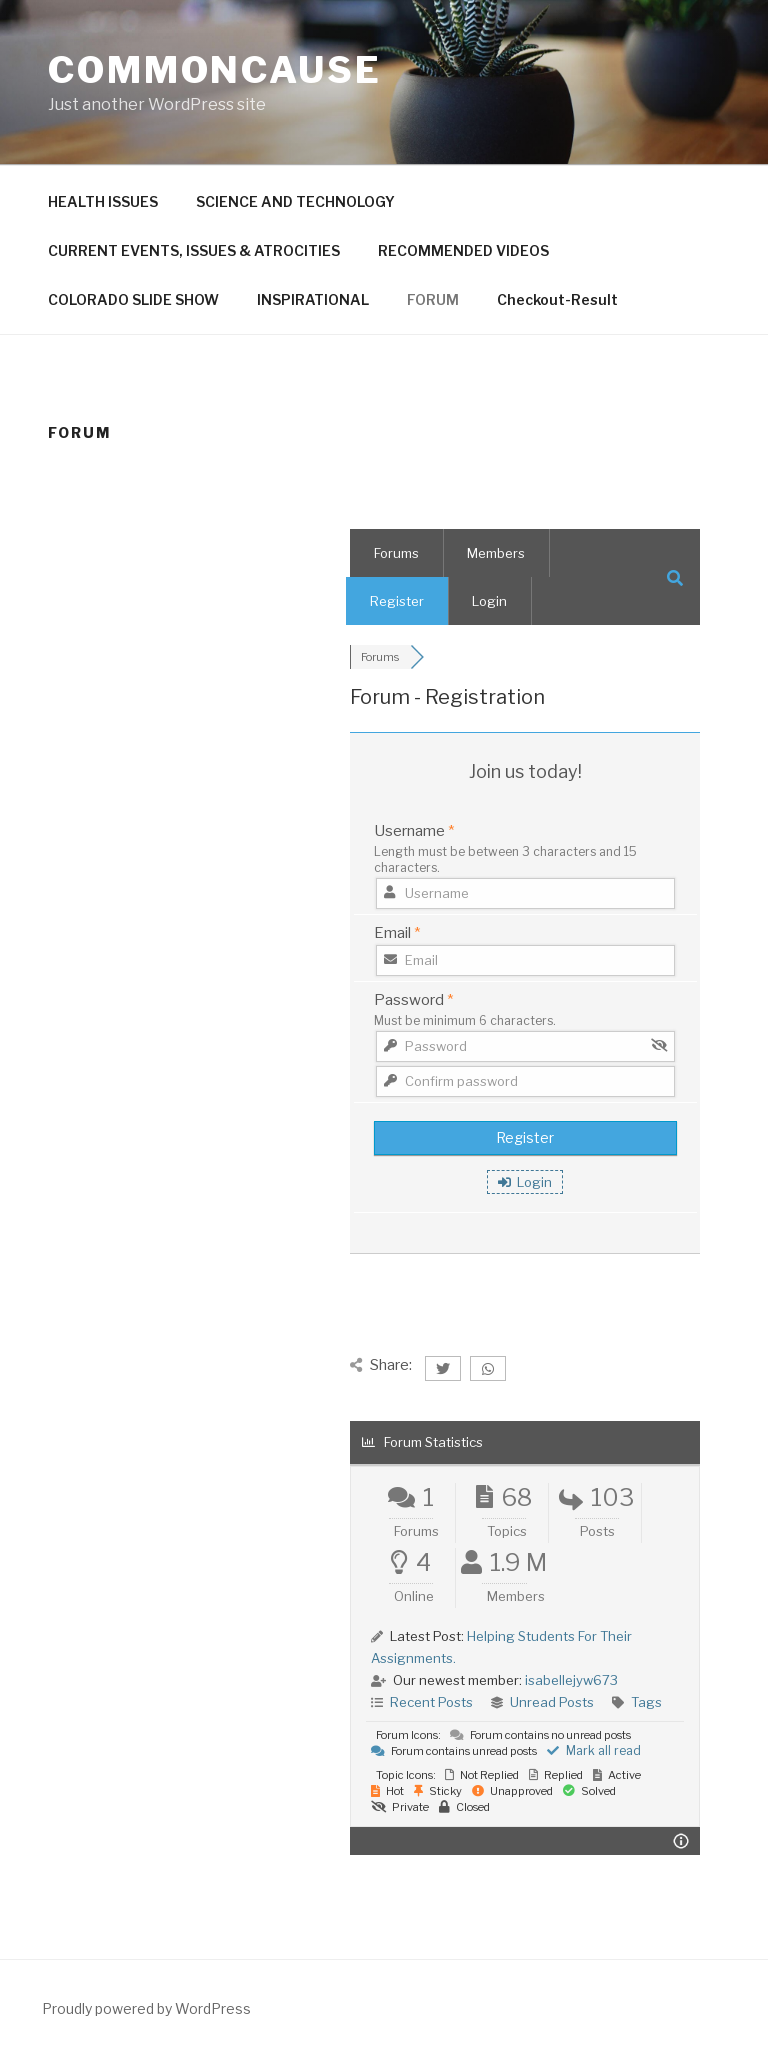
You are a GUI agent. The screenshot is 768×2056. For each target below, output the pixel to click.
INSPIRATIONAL (313, 299)
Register (397, 601)
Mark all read (594, 1750)
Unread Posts (552, 1702)
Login (489, 601)
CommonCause (215, 70)
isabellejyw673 (571, 1680)
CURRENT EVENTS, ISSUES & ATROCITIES (194, 250)
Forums (396, 553)
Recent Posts (431, 1702)
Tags (646, 1702)
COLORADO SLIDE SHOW (133, 299)
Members (496, 553)
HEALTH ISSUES (103, 201)
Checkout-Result (557, 299)
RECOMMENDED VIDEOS (463, 250)
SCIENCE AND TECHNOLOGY (295, 201)
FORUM (433, 299)
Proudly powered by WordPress (146, 2008)
